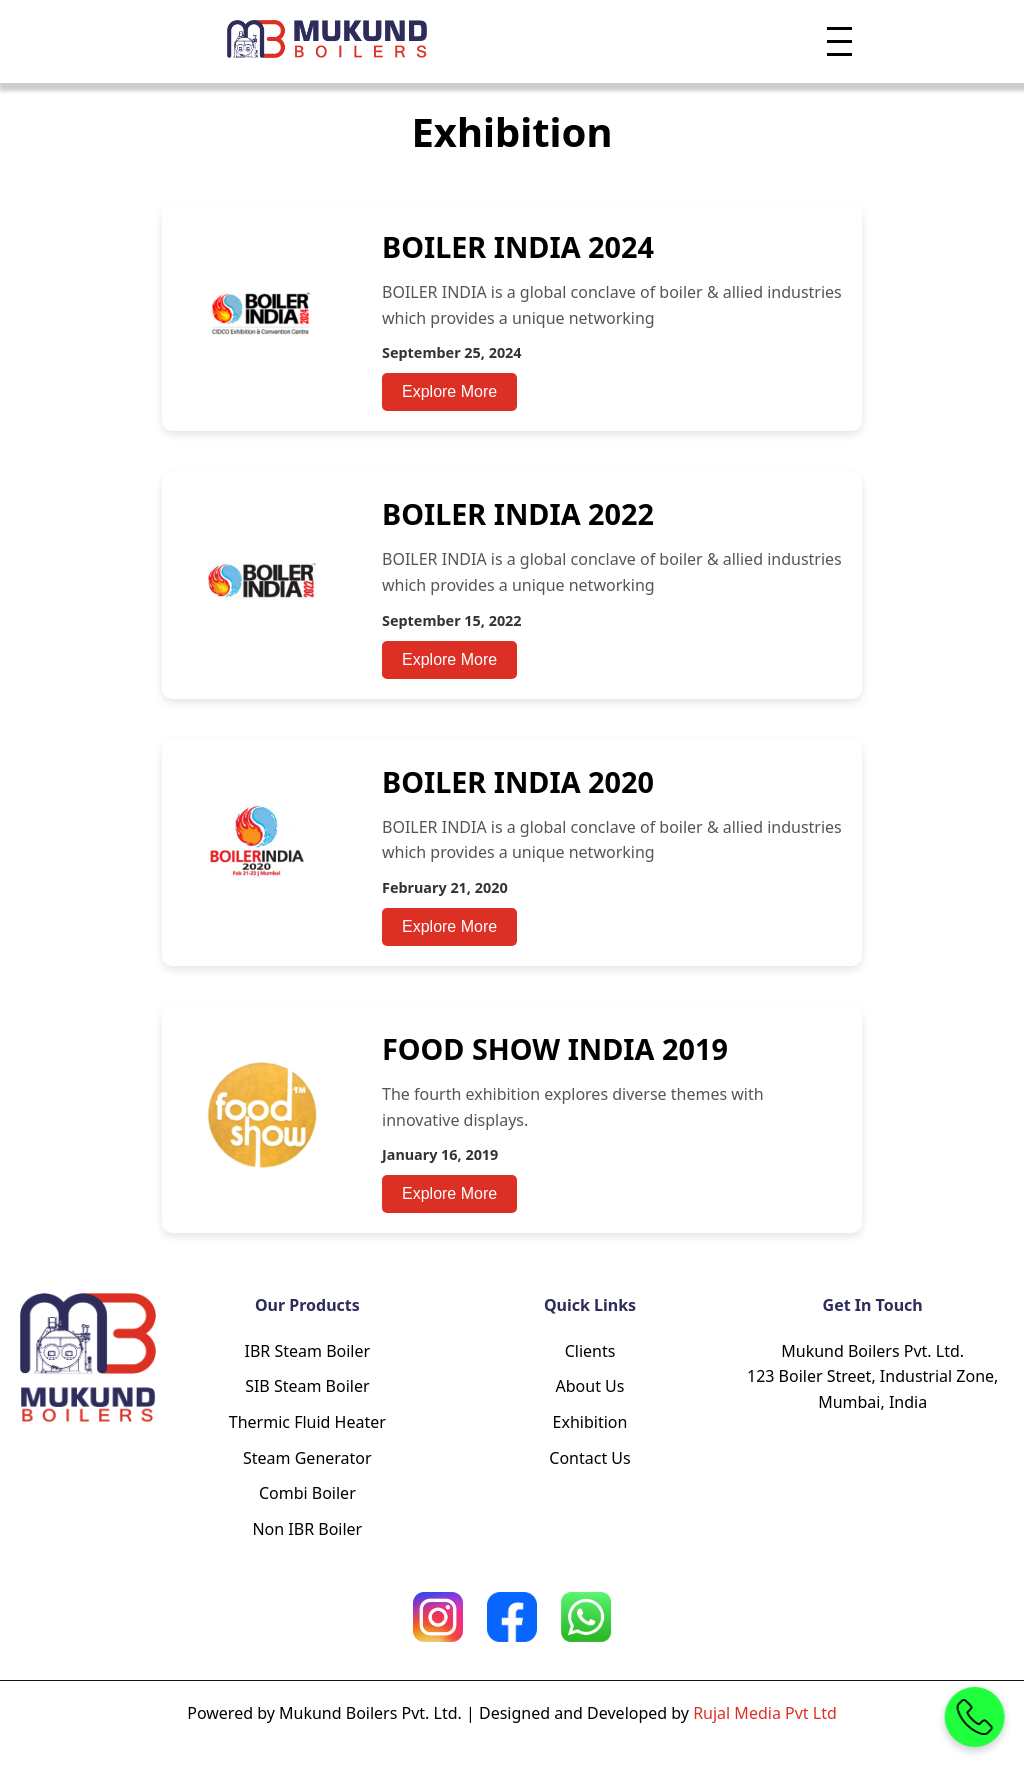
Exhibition (590, 1422)
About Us (590, 1386)
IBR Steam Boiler (308, 1351)
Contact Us (589, 1458)
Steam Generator (307, 1458)
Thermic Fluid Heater (307, 1422)
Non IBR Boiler (307, 1529)
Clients (590, 1351)
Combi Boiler (307, 1493)
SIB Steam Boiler (307, 1386)
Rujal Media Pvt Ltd (765, 1713)
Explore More (449, 391)
